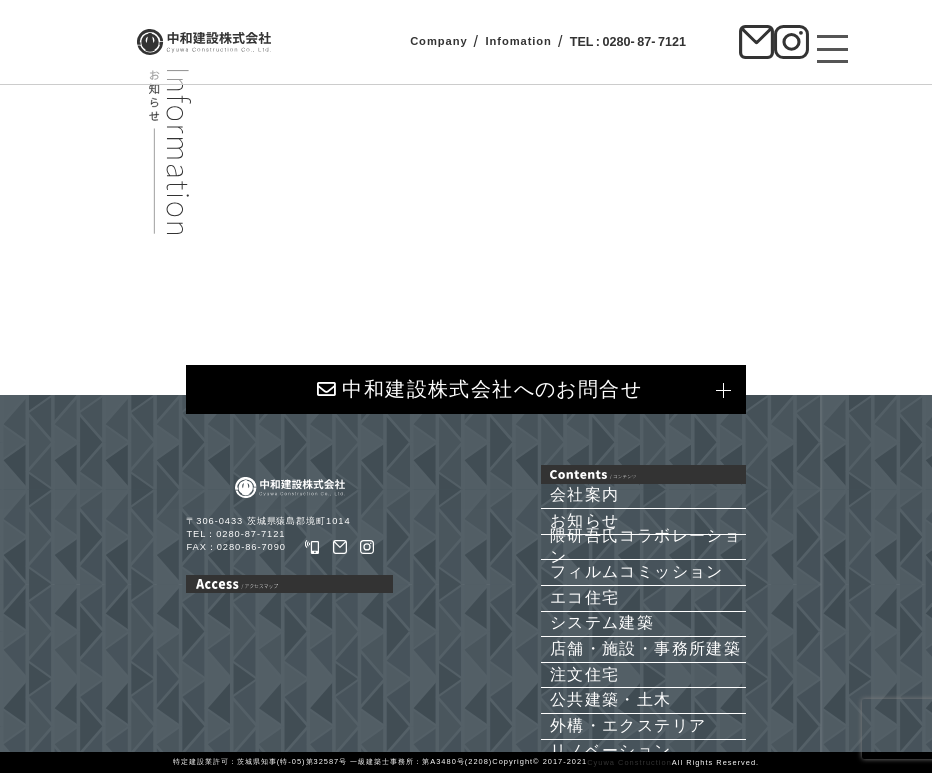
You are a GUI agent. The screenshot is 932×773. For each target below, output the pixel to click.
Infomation (518, 41)
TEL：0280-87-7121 (235, 534)
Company (438, 41)
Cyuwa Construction (629, 762)
